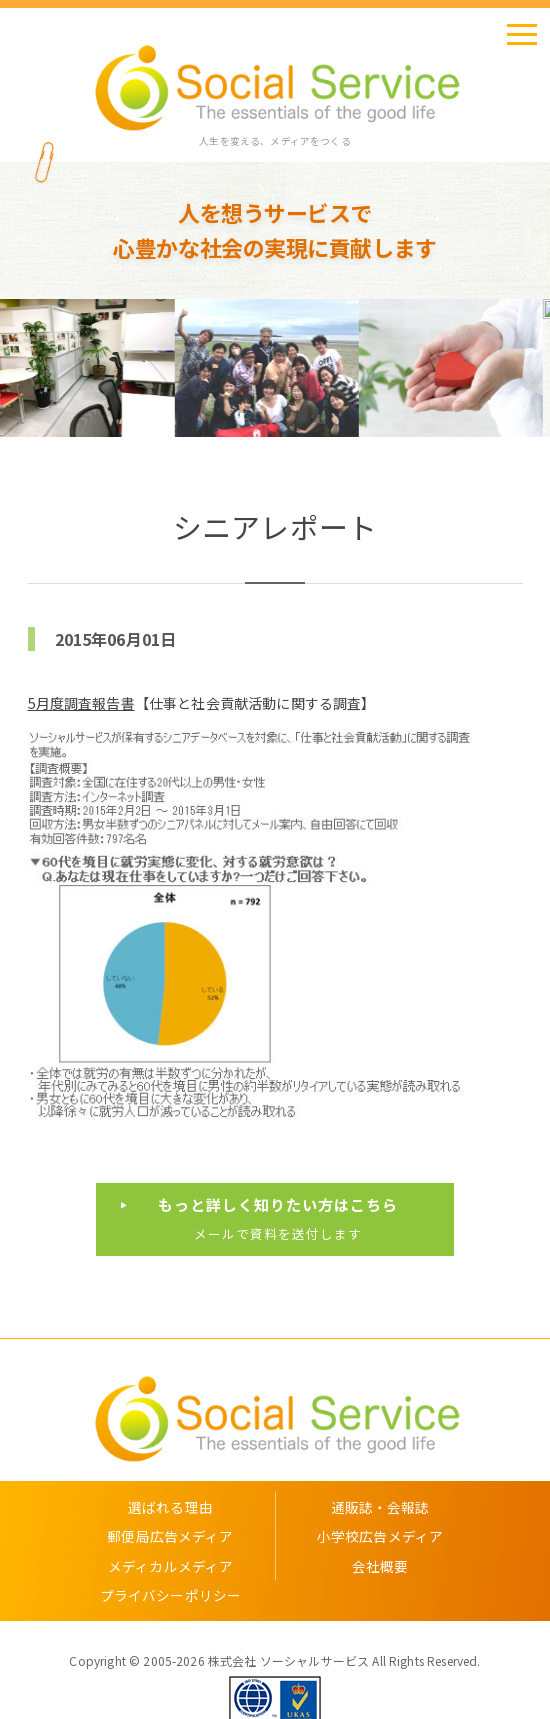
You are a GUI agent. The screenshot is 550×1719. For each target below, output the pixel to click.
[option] (92, 368)
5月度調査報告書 (81, 703)
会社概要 (380, 1566)
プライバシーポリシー (171, 1595)
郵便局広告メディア (170, 1536)
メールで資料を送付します (277, 1218)
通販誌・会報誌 (380, 1507)
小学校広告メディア (380, 1536)
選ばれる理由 (170, 1507)
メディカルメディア (170, 1566)
